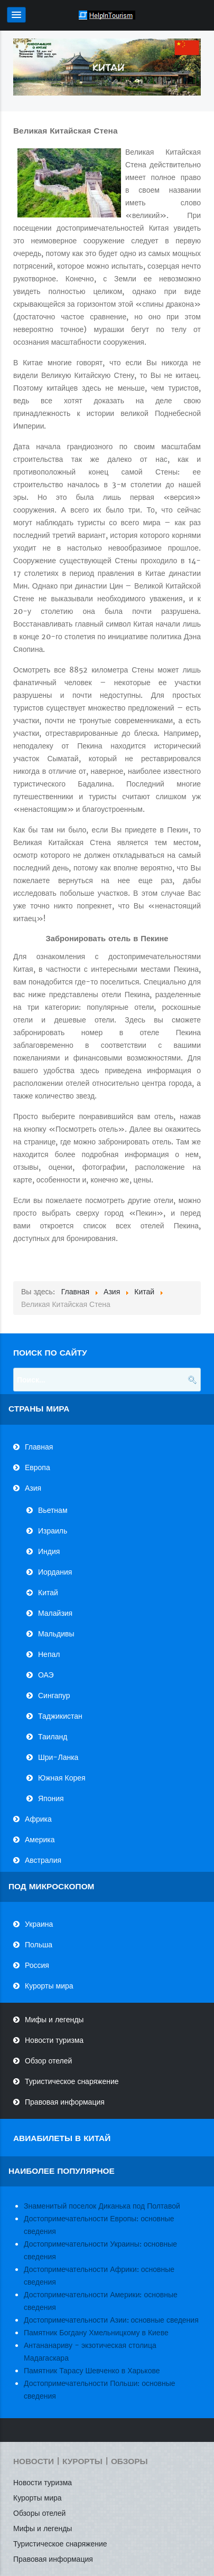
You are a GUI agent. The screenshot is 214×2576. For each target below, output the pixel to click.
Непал (49, 1654)
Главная (39, 1447)
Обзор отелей (48, 2061)
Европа (37, 1467)
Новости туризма (54, 2040)
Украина (39, 1924)
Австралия (43, 1860)
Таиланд (52, 1736)
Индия (49, 1551)
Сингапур (54, 1695)
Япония (51, 1798)
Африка (38, 1819)
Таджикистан (60, 1716)
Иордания (55, 1572)
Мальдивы (56, 1634)
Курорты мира (49, 1986)
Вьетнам (53, 1510)
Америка (40, 1839)
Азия (33, 1488)
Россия (37, 1965)
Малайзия (55, 1613)
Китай (48, 1592)
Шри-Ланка (58, 1757)
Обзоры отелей (39, 2513)
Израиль (52, 1531)
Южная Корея (62, 1778)
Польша (38, 1944)
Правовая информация (65, 2102)
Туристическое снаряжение (72, 2081)
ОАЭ (46, 1675)
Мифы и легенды (54, 2019)
